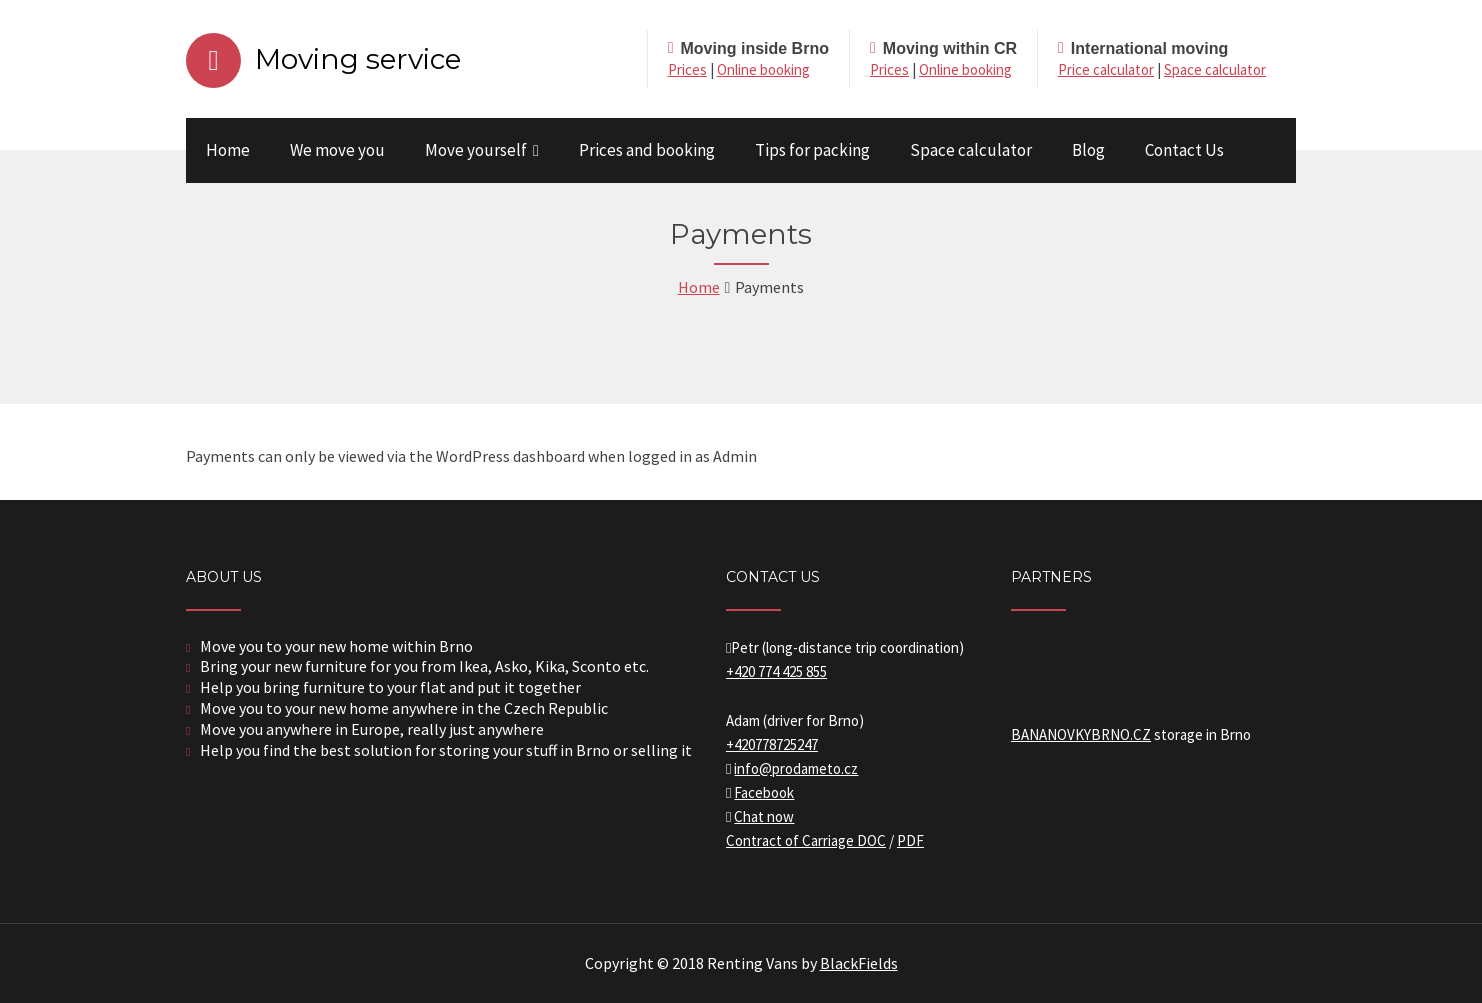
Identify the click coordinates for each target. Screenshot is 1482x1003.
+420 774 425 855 (776, 671)
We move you (337, 150)
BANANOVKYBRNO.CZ (1081, 734)
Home (228, 150)
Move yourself (476, 150)
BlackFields (859, 963)
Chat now (764, 816)
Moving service (358, 59)
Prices (687, 69)
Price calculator (1106, 69)
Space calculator (1215, 69)
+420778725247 (772, 744)
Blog (1088, 150)
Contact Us (1184, 150)
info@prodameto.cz (796, 768)
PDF (910, 840)
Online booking (763, 69)
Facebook (764, 792)
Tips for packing (812, 150)
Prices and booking (647, 150)
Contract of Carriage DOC (806, 840)
